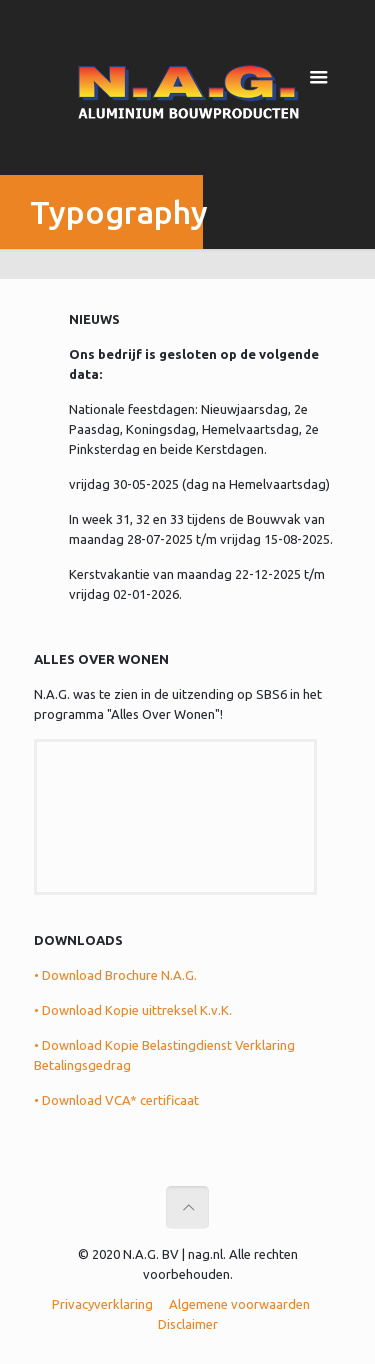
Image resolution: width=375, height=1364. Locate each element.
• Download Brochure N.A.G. (115, 975)
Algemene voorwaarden (239, 1304)
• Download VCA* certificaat (116, 1100)
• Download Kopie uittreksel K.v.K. (133, 1010)
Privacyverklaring (102, 1304)
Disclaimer (188, 1324)
